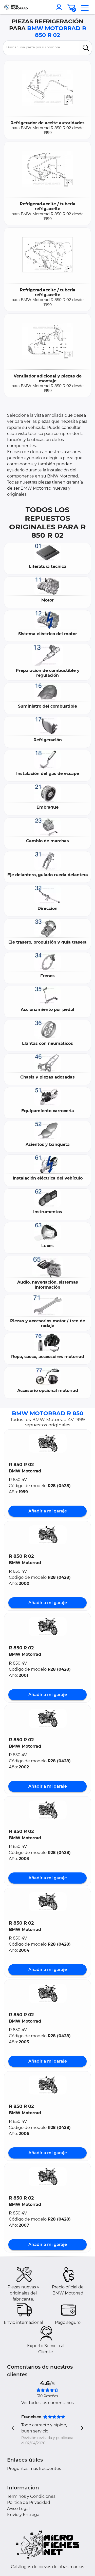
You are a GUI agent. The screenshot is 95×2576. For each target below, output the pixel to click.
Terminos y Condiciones (31, 2496)
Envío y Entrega (23, 2514)
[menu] (85, 7)
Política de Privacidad (28, 2502)
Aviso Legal (18, 2508)
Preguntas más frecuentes (34, 2468)
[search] (86, 48)
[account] (60, 7)
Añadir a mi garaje (47, 1511)
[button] (48, 1443)
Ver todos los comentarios (47, 2402)
